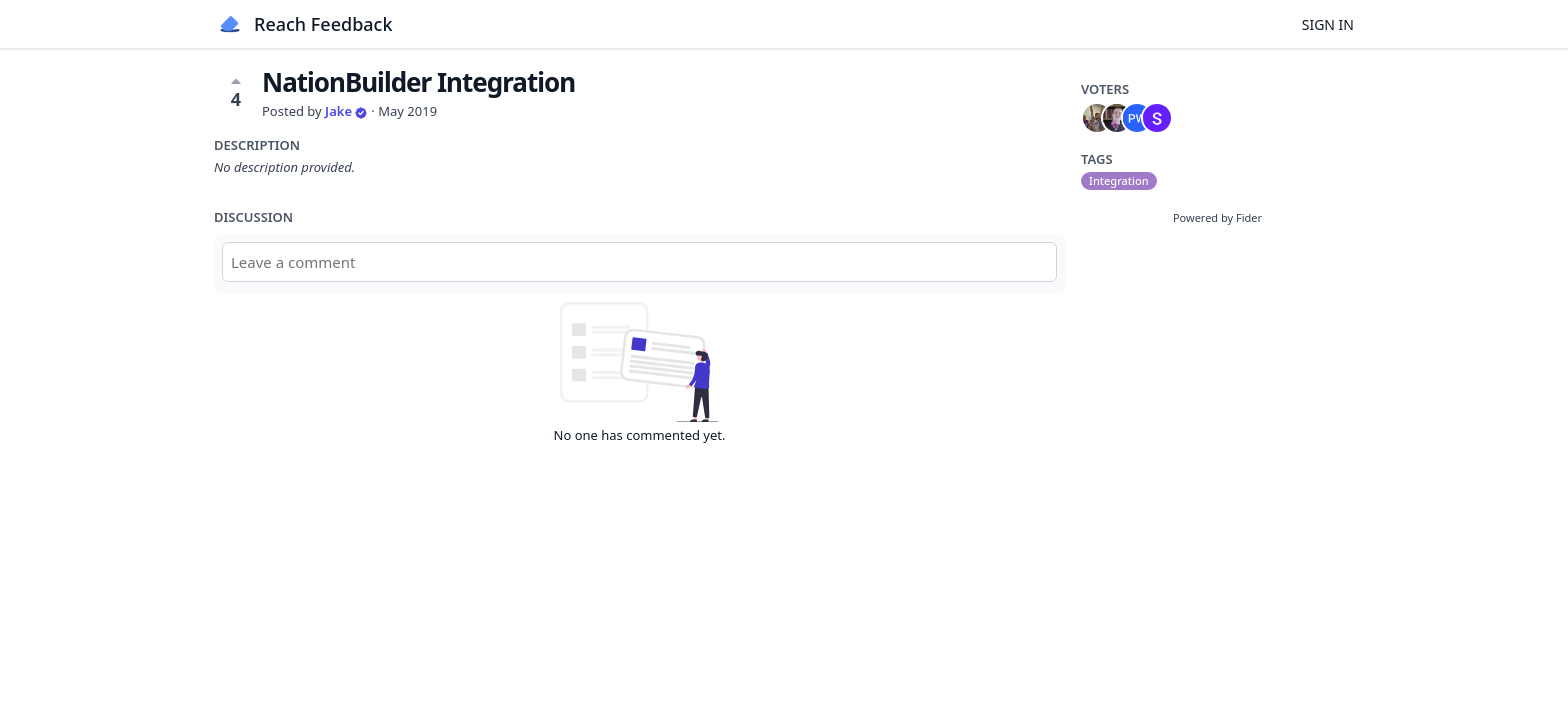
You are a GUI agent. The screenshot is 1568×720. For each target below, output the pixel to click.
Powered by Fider (1217, 217)
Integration (1119, 180)
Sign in (1328, 24)
